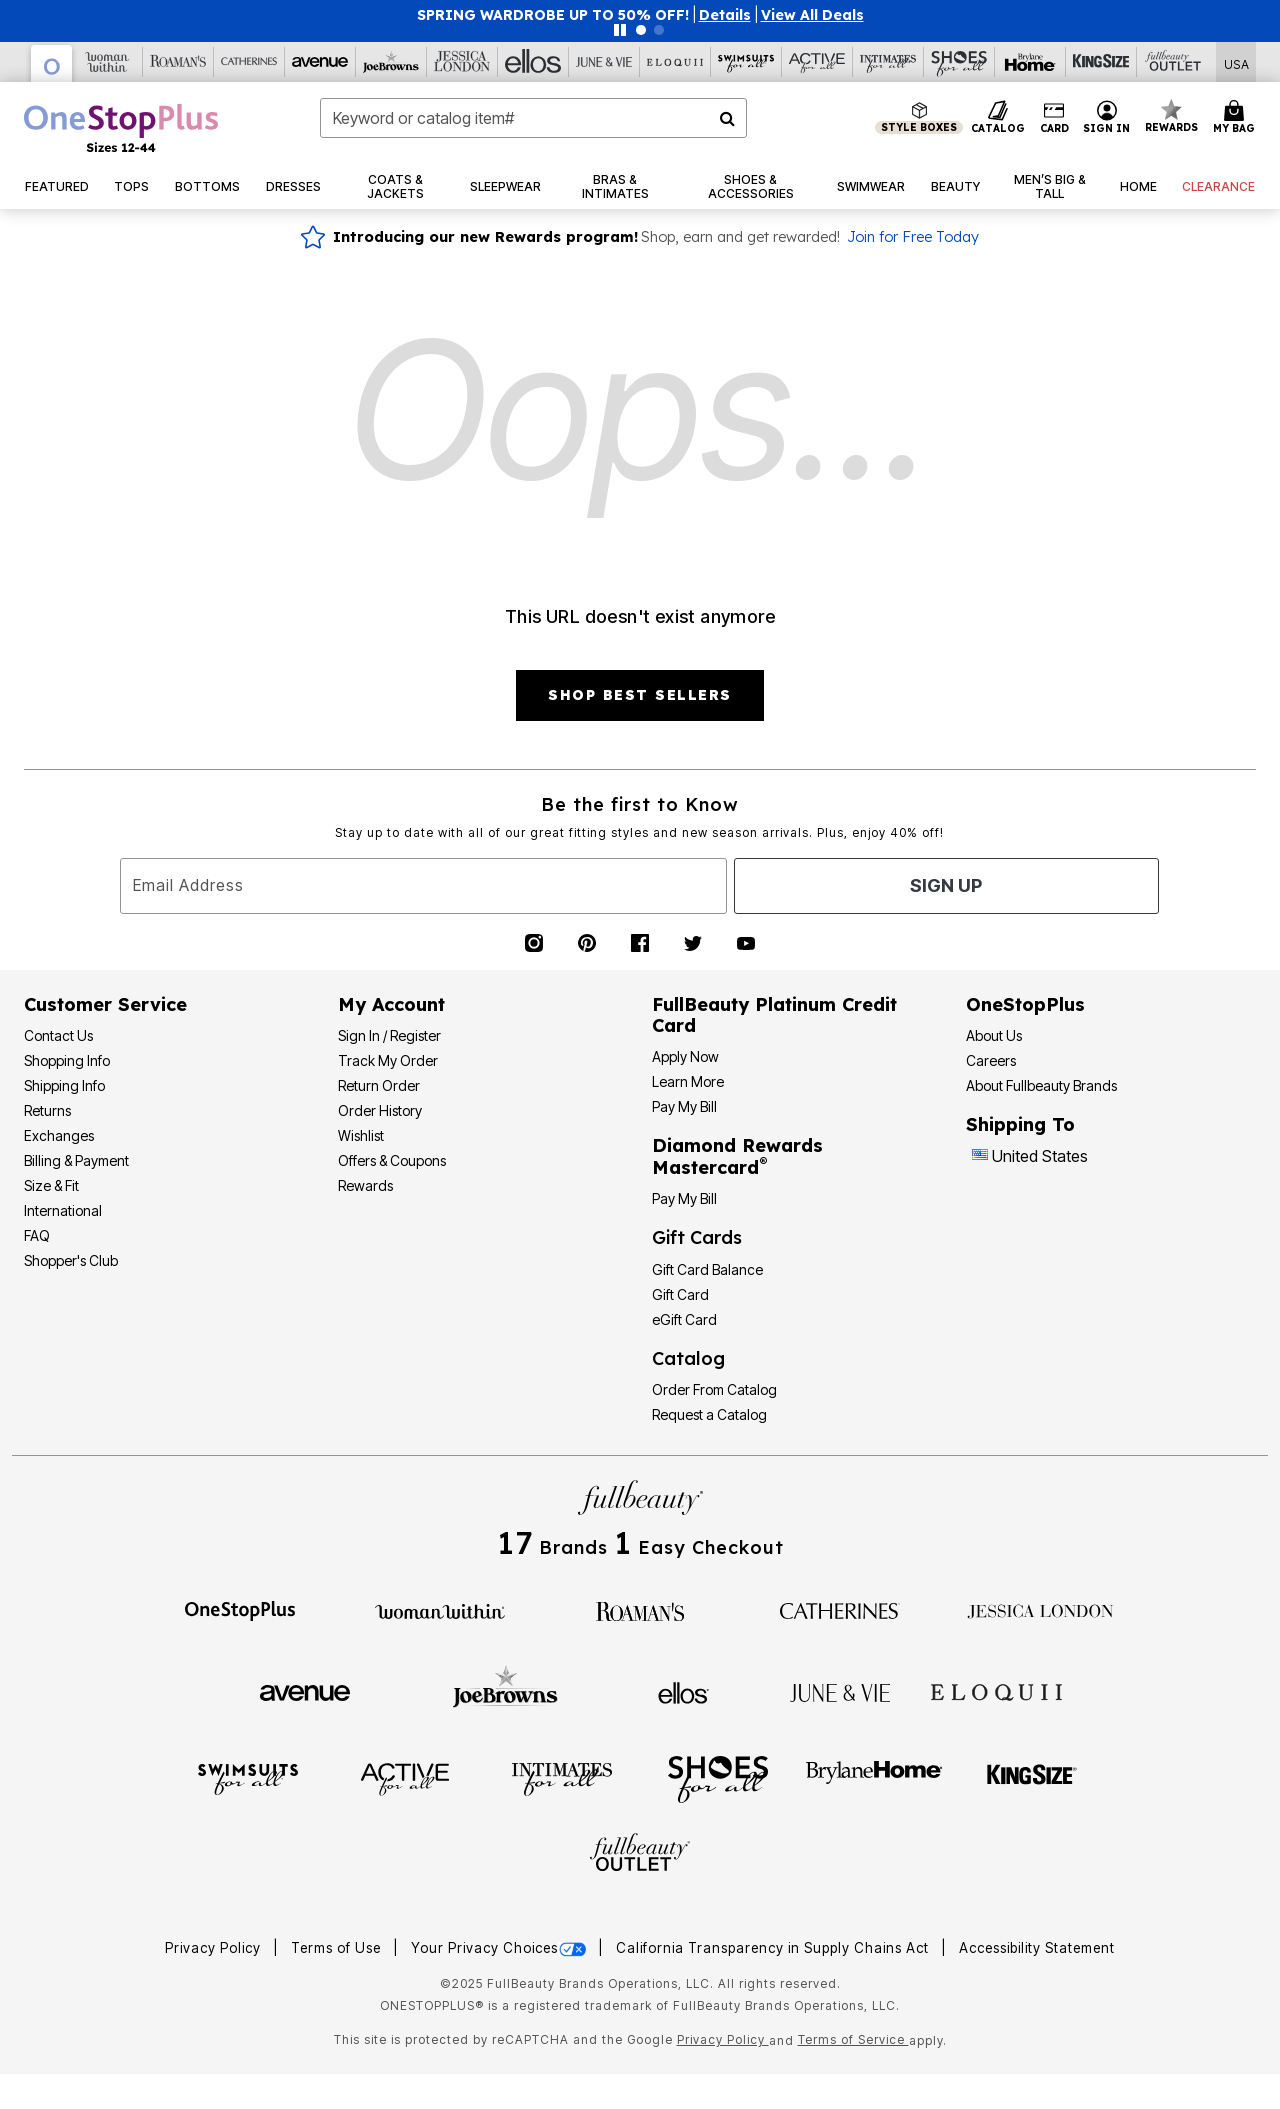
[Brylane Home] (1030, 62)
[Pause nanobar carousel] (620, 30)
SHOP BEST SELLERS (640, 695)
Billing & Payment (76, 1160)
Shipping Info (64, 1085)
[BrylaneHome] (874, 1778)
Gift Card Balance (707, 1269)
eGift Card (684, 1319)
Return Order (379, 1085)
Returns (47, 1110)
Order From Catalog (714, 1389)
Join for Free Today (913, 237)
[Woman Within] (107, 62)
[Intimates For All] (888, 62)
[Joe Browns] (391, 62)
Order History (380, 1110)
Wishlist (361, 1135)
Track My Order (388, 1060)
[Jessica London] (462, 62)
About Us (994, 1035)
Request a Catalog (709, 1414)
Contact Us (58, 1035)
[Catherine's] (249, 62)
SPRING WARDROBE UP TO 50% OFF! (553, 15)
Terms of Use (338, 1948)
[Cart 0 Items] (1237, 118)
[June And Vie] (604, 62)
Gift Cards (697, 1237)
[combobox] (533, 118)
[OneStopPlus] (52, 63)
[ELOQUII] (996, 1690)
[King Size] (1101, 62)
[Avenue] (320, 62)
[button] (725, 15)
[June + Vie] (840, 1691)
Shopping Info (67, 1060)
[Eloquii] (675, 62)
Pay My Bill (684, 1106)
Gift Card (680, 1294)
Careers (991, 1060)
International (63, 1210)
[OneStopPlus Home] (121, 128)
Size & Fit (51, 1185)
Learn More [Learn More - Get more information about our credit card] (688, 1081)
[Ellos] (533, 62)
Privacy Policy (215, 1948)
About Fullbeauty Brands (1041, 1085)
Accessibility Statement (1037, 1948)
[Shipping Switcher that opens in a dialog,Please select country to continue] (1236, 62)
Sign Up (946, 885)
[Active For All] (817, 62)
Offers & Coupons (392, 1160)
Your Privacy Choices (500, 1948)
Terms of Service (853, 2039)
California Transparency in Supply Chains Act (774, 1948)
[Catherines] (840, 1610)
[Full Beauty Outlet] (1172, 62)
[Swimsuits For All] (746, 62)
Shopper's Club (71, 1260)
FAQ (37, 1235)
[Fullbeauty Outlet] (640, 1855)
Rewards (365, 1185)
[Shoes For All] (959, 62)
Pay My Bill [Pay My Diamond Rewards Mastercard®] (684, 1198)
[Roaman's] (178, 62)
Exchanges (59, 1135)
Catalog (688, 1358)
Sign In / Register (389, 1035)
